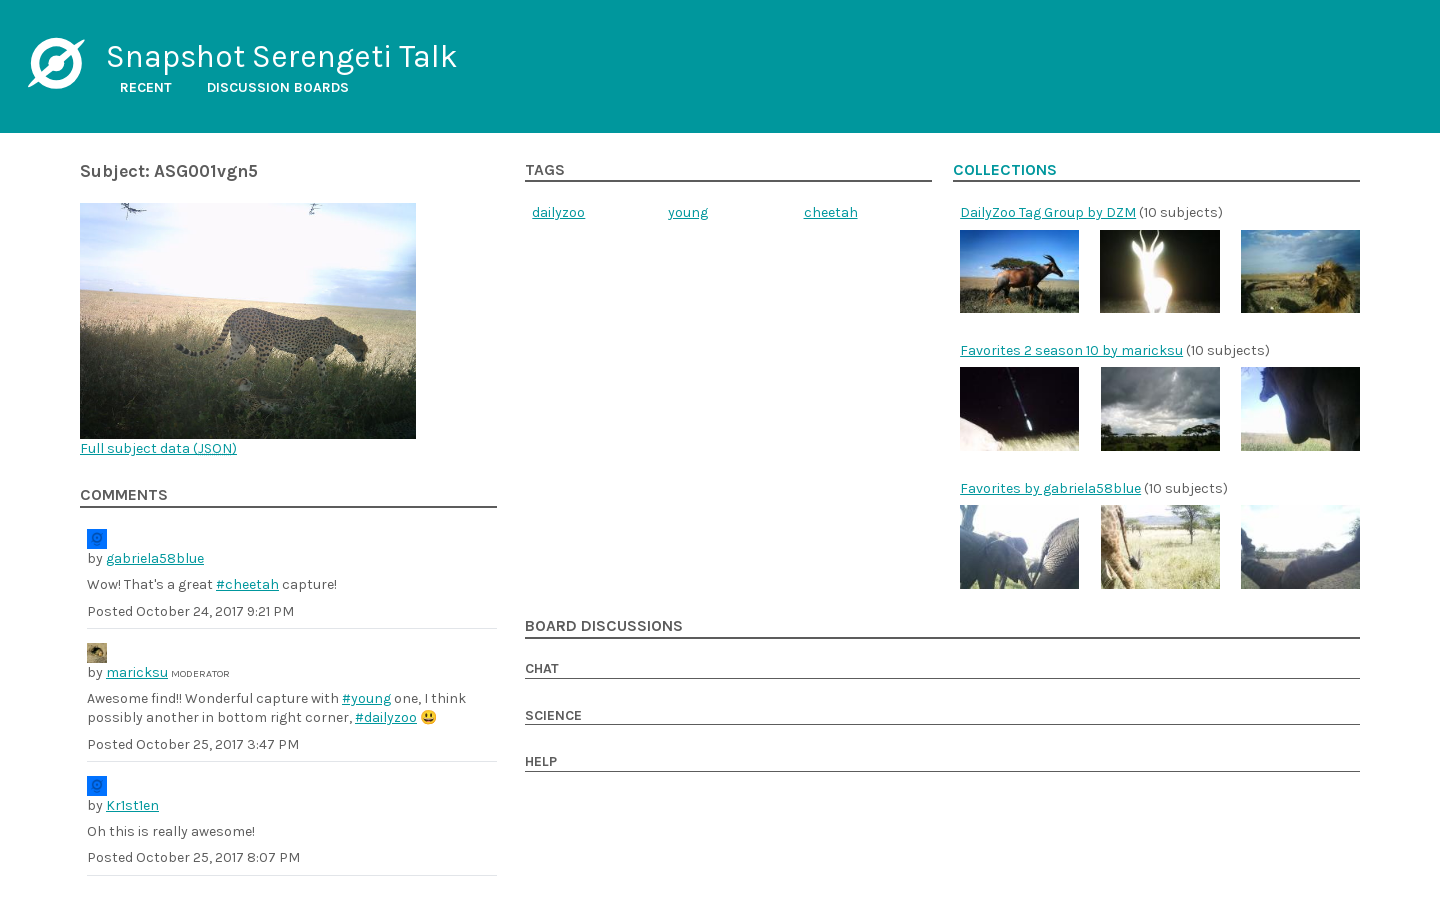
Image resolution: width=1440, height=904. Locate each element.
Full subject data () (158, 448)
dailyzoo (558, 212)
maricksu (137, 672)
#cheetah (247, 584)
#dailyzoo (386, 717)
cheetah (831, 212)
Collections (1005, 170)
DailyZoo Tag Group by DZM (1048, 212)
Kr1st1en (132, 805)
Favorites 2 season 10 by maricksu (1071, 350)
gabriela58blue (155, 558)
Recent (146, 87)
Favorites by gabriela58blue (1050, 488)
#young (366, 698)
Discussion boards (278, 87)
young (688, 212)
